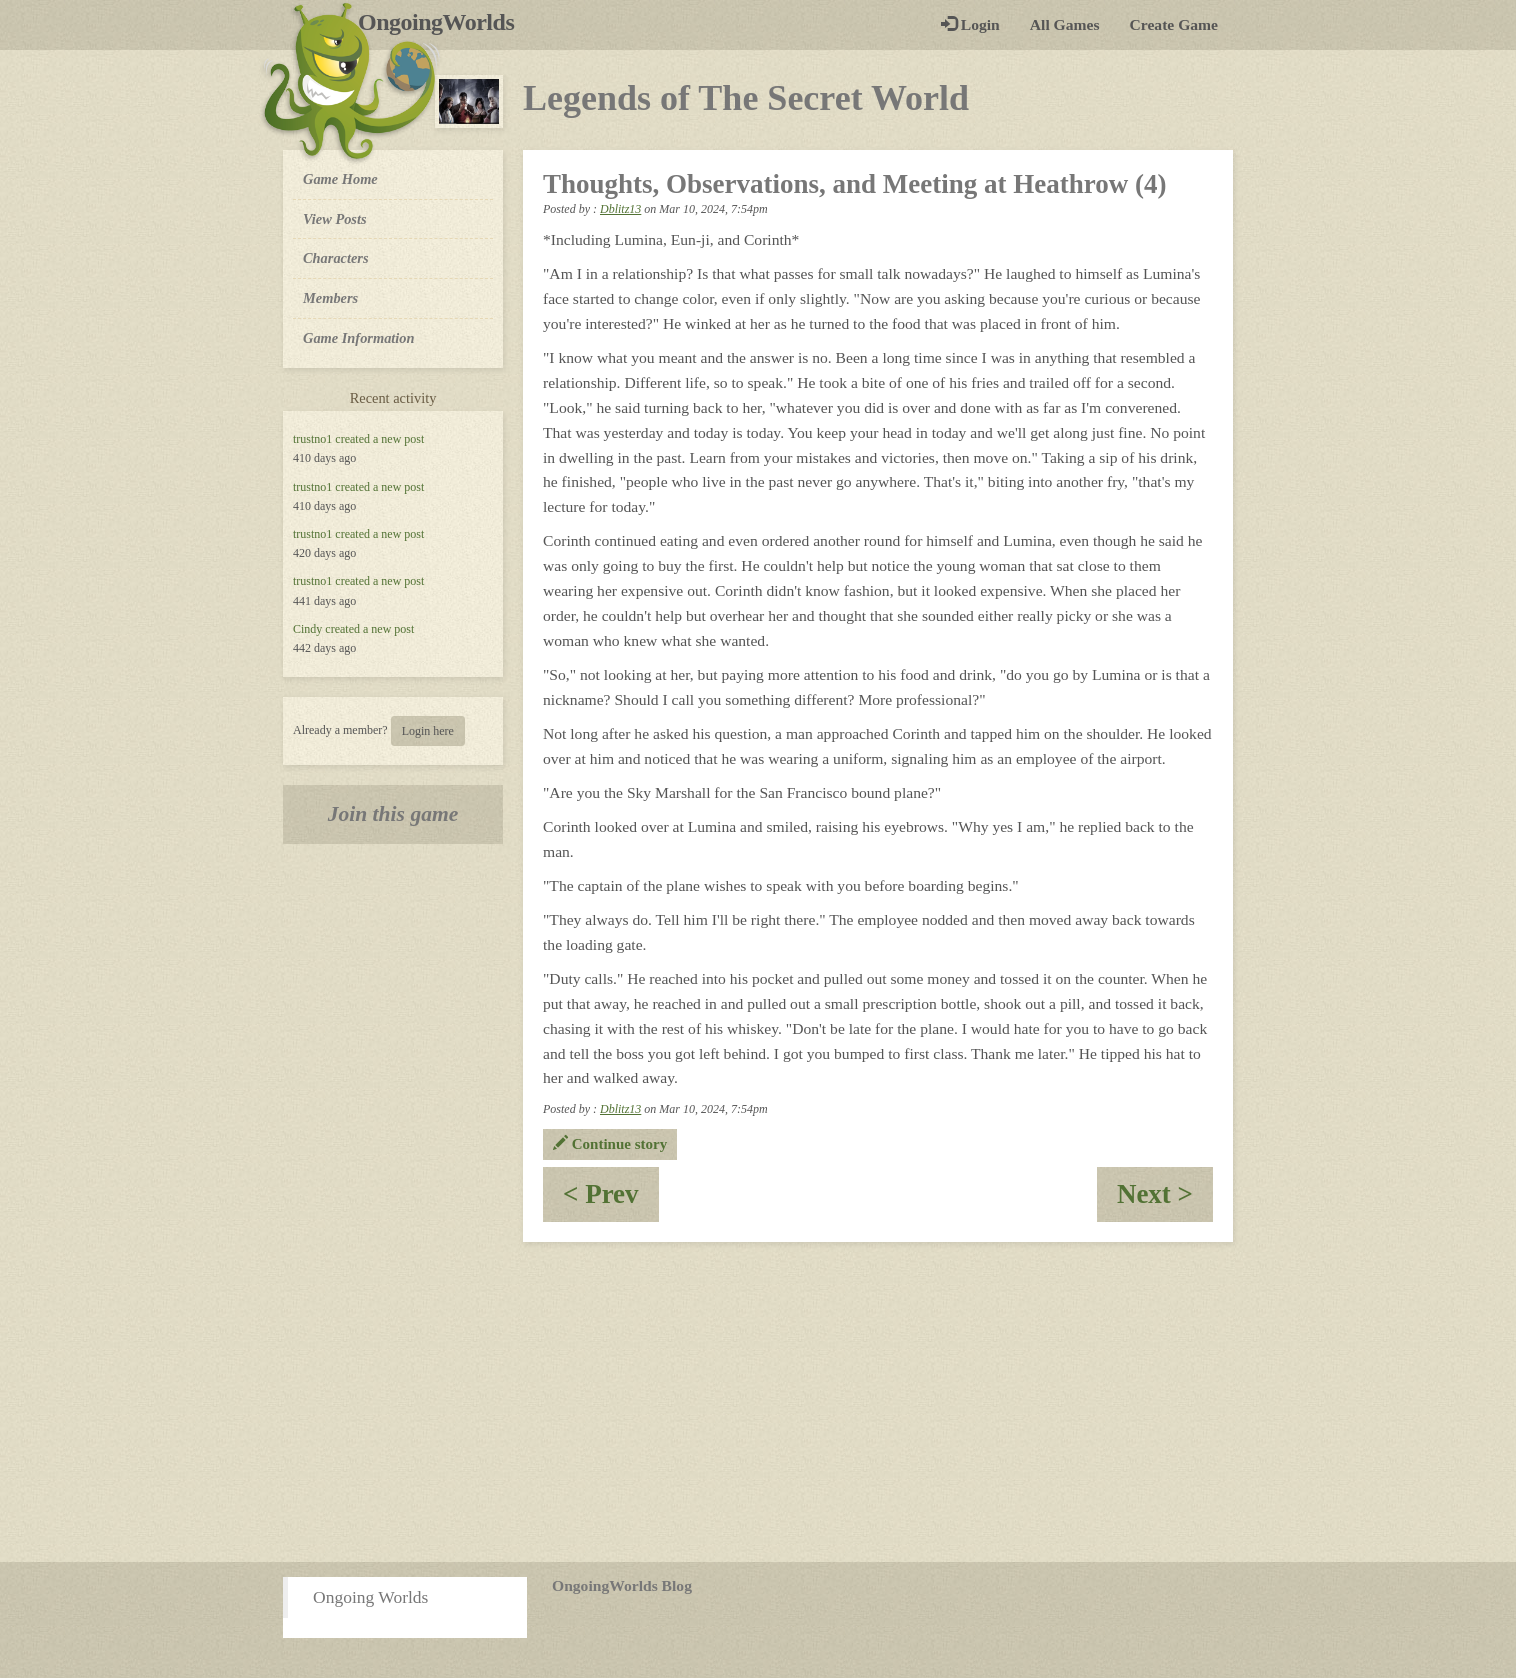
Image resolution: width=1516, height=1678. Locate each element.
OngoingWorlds (443, 22)
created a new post (379, 439)
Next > (1165, 1200)
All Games (1065, 24)
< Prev (611, 1200)
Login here (428, 731)
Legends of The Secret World (746, 98)
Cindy (307, 629)
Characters (335, 257)
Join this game (393, 814)
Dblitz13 (620, 209)
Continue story (610, 1144)
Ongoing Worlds (370, 1597)
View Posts (335, 219)
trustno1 (312, 439)
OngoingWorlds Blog (622, 1585)
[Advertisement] (758, 1402)
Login (970, 24)
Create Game (1174, 24)
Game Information (359, 338)
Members (330, 298)
